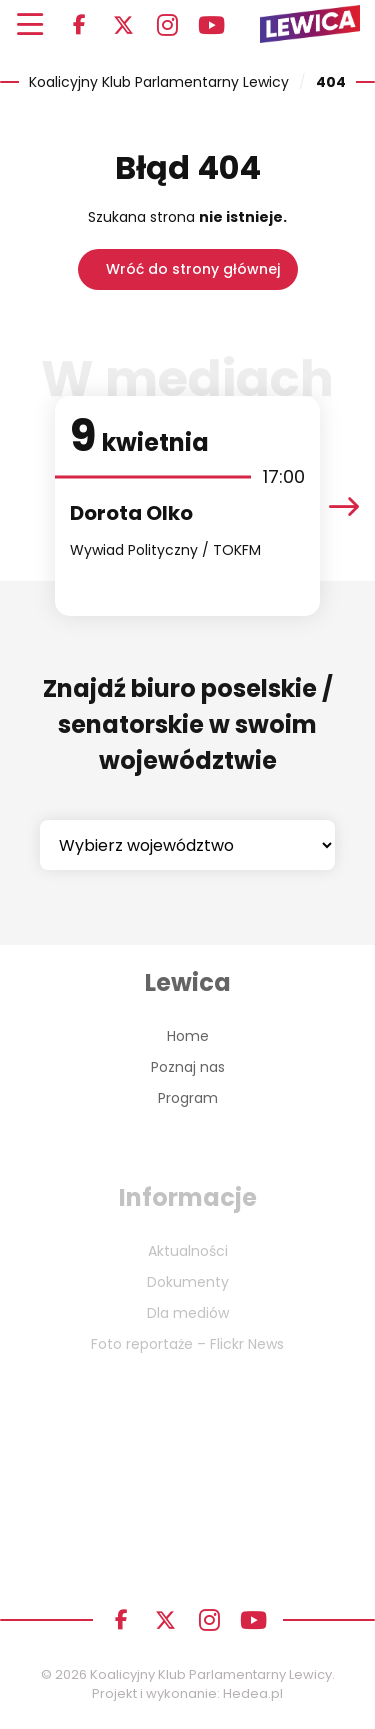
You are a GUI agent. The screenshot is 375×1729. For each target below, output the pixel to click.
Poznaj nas (188, 1067)
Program (188, 1098)
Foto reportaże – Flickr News (187, 1344)
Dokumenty (188, 1282)
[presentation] (344, 506)
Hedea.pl (253, 1693)
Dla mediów (188, 1313)
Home (188, 1036)
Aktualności (188, 1251)
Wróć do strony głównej (193, 269)
